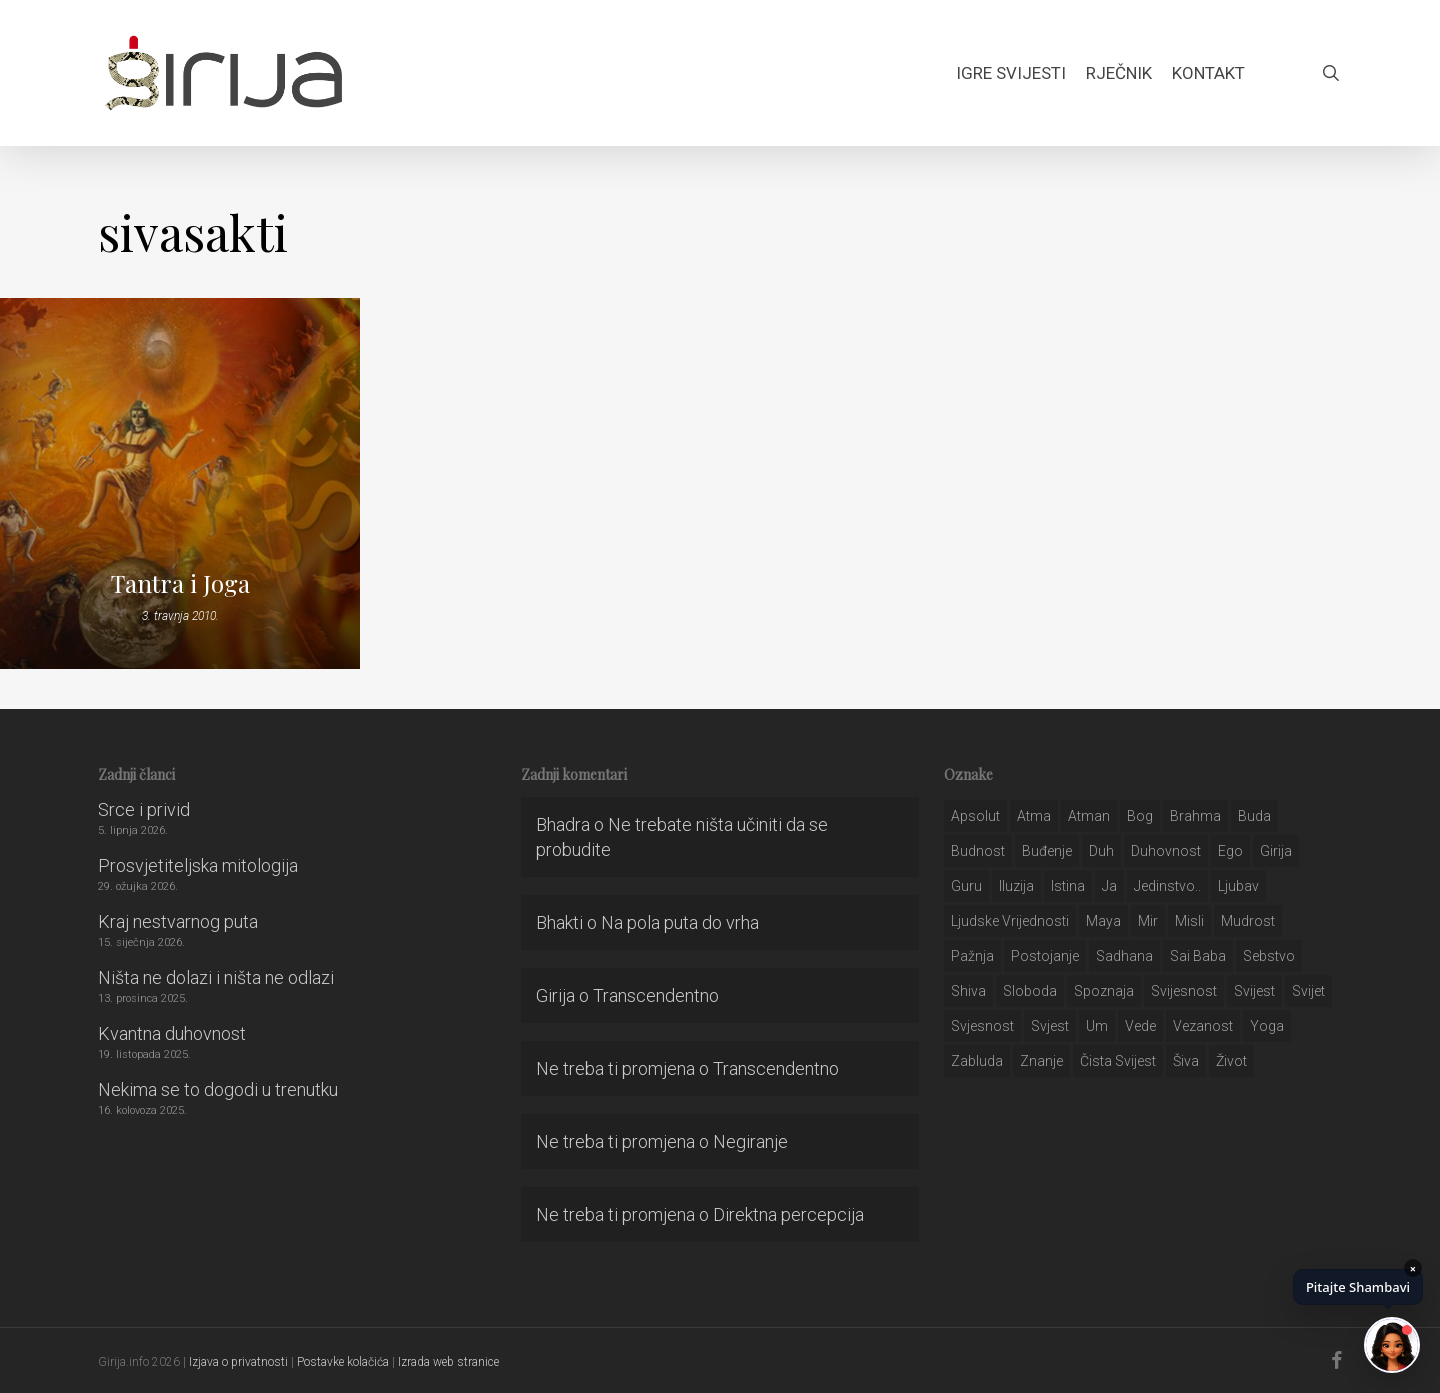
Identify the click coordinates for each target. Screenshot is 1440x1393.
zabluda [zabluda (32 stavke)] (977, 1061)
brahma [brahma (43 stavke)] (1195, 816)
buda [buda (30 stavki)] (1254, 816)
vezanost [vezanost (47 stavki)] (1203, 1026)
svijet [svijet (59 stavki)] (1308, 991)
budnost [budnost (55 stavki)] (978, 851)
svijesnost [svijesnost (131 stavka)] (1184, 991)
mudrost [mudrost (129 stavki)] (1248, 921)
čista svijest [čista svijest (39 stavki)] (1118, 1061)
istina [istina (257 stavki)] (1068, 886)
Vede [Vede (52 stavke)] (1140, 1026)
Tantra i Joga (180, 583)
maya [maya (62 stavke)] (1103, 921)
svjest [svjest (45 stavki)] (1050, 1026)
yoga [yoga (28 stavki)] (1267, 1026)
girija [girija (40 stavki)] (1276, 851)
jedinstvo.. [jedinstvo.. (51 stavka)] (1167, 886)
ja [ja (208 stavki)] (1109, 886)
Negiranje (750, 1141)
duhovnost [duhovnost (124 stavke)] (1166, 851)
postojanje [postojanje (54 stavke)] (1045, 956)
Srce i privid (144, 809)
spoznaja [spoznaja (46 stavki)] (1104, 991)
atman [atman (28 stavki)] (1089, 816)
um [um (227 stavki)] (1097, 1026)
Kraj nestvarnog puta (178, 921)
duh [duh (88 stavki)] (1101, 851)
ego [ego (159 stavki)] (1230, 851)
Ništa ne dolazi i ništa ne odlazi (216, 977)
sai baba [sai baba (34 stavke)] (1198, 956)
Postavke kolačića (343, 1362)
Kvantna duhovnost (172, 1033)
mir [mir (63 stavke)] (1148, 921)
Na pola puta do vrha (680, 922)
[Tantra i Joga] (180, 483)
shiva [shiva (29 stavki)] (968, 991)
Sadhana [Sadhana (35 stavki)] (1124, 956)
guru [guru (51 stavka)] (966, 886)
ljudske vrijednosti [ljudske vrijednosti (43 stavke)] (1010, 921)
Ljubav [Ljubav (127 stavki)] (1238, 886)
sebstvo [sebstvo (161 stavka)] (1269, 956)
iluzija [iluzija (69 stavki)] (1016, 886)
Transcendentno (656, 995)
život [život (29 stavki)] (1231, 1061)
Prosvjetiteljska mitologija (198, 865)
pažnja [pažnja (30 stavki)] (972, 956)
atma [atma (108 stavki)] (1034, 816)
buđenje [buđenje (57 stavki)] (1047, 851)
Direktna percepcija (788, 1214)
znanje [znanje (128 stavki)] (1041, 1061)
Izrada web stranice (448, 1362)
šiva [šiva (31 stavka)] (1186, 1061)
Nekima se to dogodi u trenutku (218, 1089)
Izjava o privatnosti (238, 1362)
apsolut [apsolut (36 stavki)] (975, 816)
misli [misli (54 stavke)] (1189, 921)
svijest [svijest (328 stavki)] (1254, 991)
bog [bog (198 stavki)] (1140, 816)
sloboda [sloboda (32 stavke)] (1030, 991)
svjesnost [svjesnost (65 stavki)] (982, 1026)
